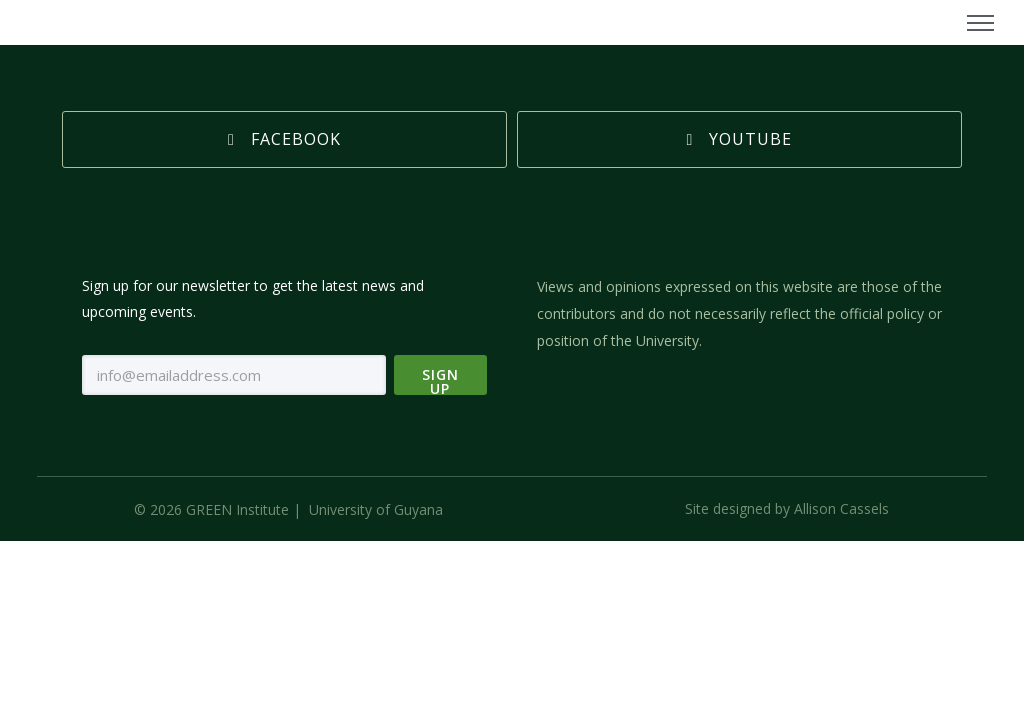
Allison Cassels (841, 506)
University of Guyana (376, 507)
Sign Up (440, 377)
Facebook (284, 137)
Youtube (740, 137)
